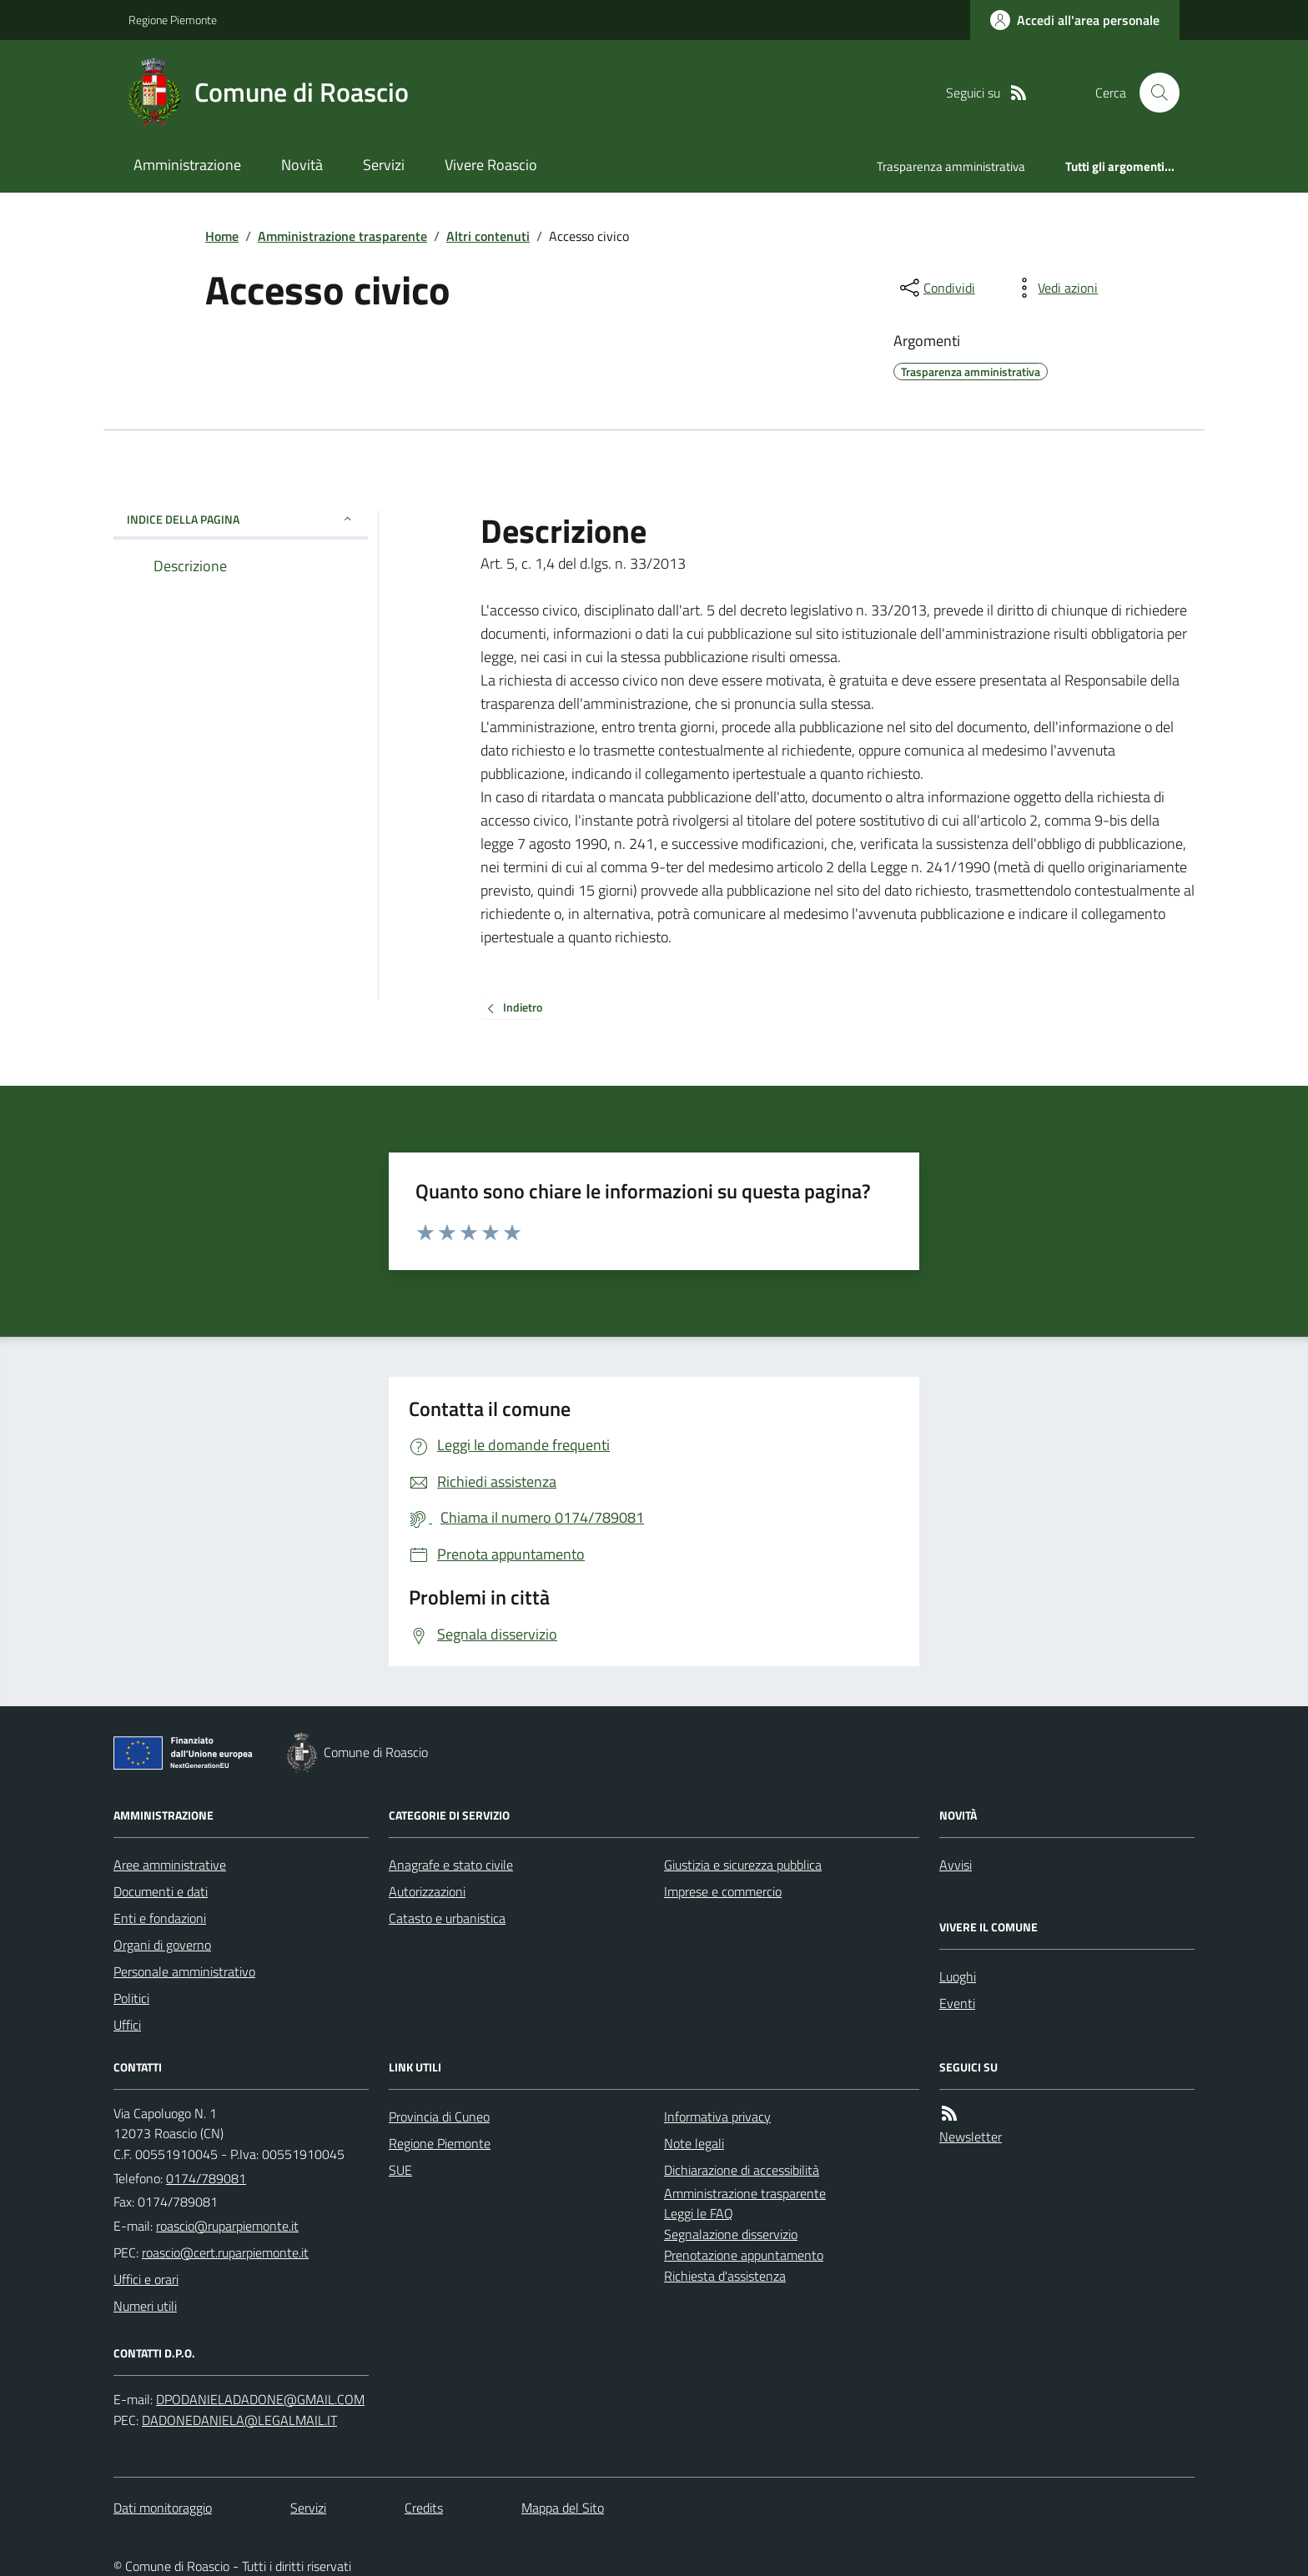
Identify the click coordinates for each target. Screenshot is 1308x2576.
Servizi (384, 164)
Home (222, 236)
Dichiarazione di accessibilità (741, 2170)
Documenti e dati (160, 1891)
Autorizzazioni (427, 1891)
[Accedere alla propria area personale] (1075, 20)
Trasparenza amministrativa (951, 166)
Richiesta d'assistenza (725, 2276)
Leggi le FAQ (698, 2213)
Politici (131, 1998)
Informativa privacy (717, 2116)
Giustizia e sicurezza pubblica (743, 1865)
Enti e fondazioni (159, 1918)
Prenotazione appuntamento (743, 2255)
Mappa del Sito (562, 2508)
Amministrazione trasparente (342, 236)
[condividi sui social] (935, 287)
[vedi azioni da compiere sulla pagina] (1054, 287)
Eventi (957, 2003)
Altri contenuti (488, 236)
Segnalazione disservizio (730, 2234)
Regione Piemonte (172, 19)
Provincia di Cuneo (439, 2116)
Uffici (127, 2025)
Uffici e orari (146, 2279)
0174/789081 (206, 2178)
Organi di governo (162, 1945)
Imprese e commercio (723, 1891)
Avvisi (955, 1865)
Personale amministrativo (184, 1971)
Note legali (694, 2143)
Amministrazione (187, 164)
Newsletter (970, 2137)
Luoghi (957, 1976)
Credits (424, 2508)
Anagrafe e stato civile (451, 1865)
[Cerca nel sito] (1153, 93)
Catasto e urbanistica (447, 1918)
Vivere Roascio (491, 164)
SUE (400, 2170)
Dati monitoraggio (162, 2508)
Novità (302, 164)
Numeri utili (145, 2306)
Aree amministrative (169, 1865)
